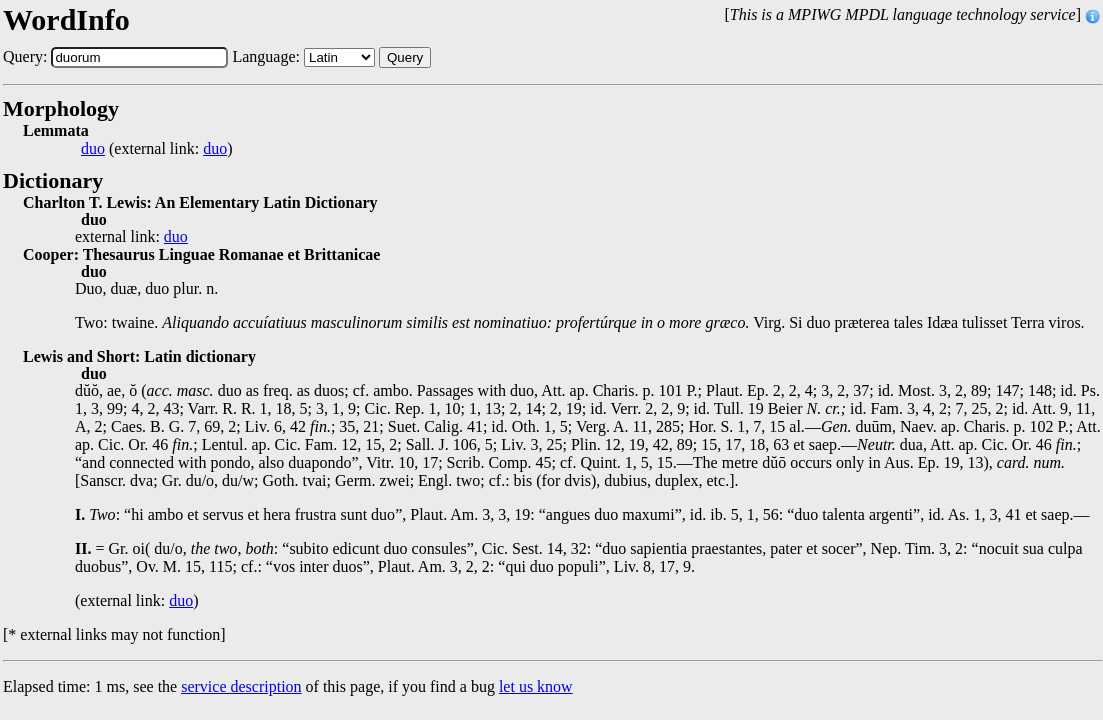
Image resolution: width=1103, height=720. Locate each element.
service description (241, 686)
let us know (536, 686)
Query (405, 57)
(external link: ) (157, 149)
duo (93, 149)
